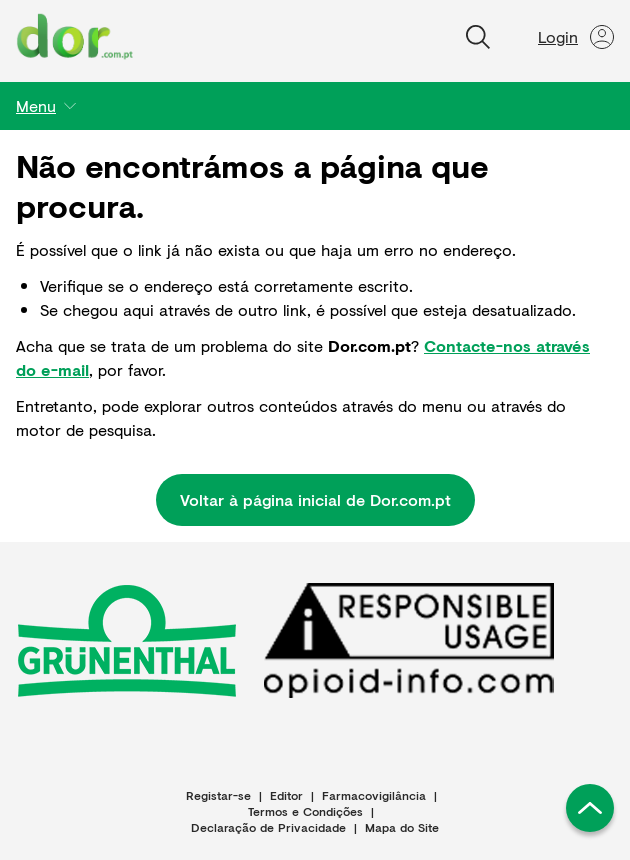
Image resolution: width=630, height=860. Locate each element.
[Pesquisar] (478, 37)
